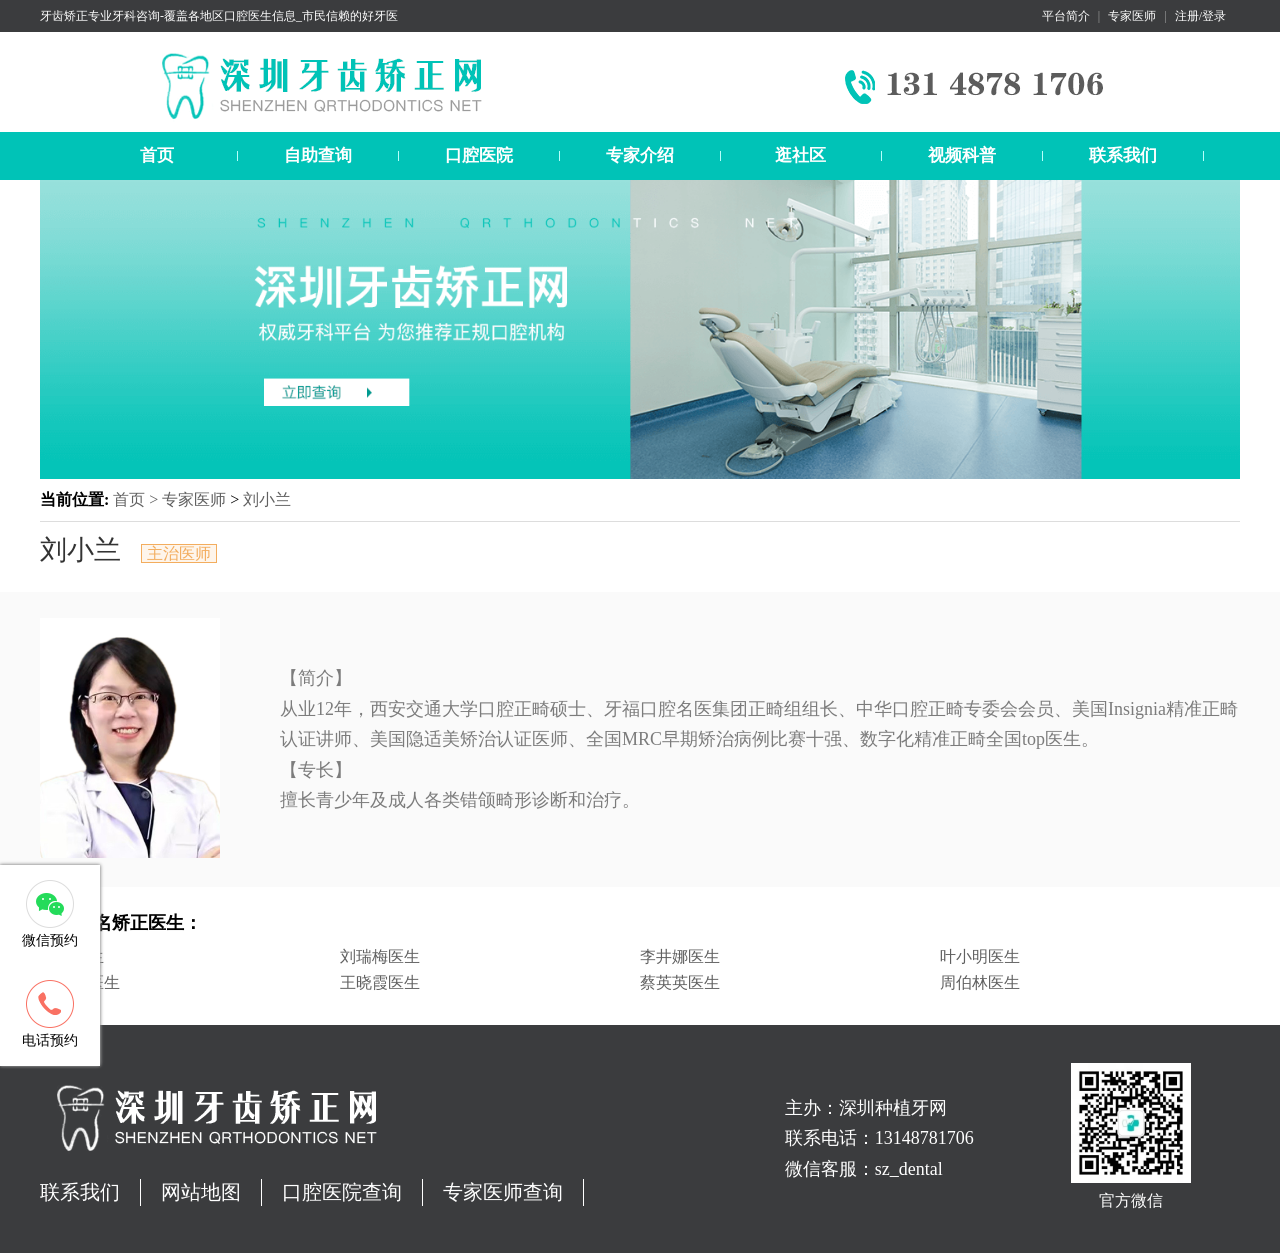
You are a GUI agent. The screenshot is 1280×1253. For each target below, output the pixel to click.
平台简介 (1066, 16)
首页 (157, 155)
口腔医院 (479, 155)
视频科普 (962, 155)
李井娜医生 (680, 956)
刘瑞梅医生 (380, 956)
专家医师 (1132, 16)
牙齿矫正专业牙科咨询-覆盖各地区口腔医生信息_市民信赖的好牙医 (219, 16)
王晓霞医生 (380, 982)
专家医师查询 (503, 1192)
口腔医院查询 (342, 1192)
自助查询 (318, 155)
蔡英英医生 (680, 982)
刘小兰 (267, 499)
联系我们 (1123, 155)
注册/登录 (1200, 16)
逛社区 (800, 155)
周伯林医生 (980, 982)
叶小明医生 (980, 956)
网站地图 (201, 1192)
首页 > (137, 499)
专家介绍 (640, 155)
